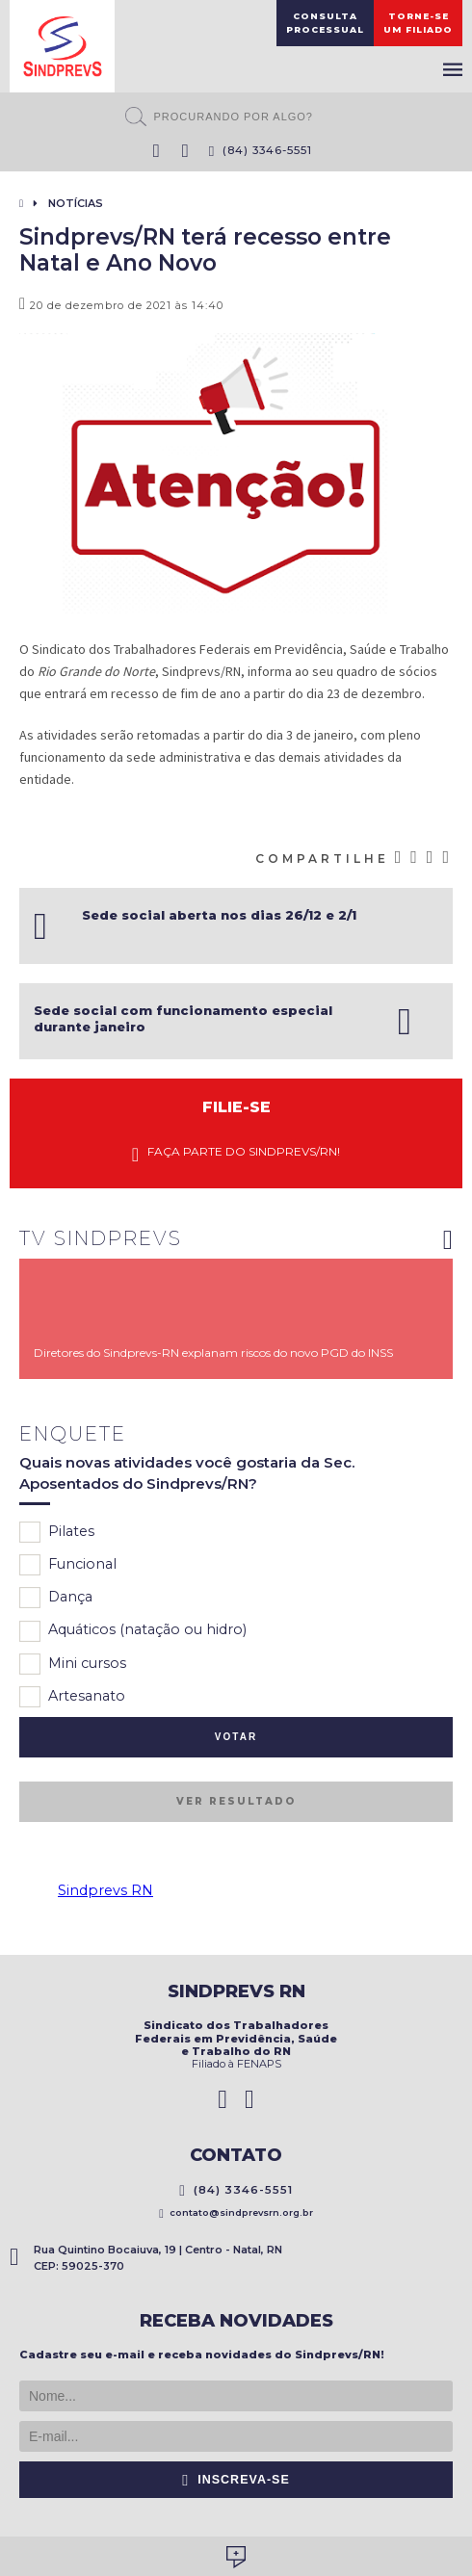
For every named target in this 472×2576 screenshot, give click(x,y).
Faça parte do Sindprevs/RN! (236, 1154)
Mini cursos (72, 1664)
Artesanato (72, 1696)
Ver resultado (236, 1801)
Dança (55, 1597)
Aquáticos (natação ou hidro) (133, 1631)
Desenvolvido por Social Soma (236, 2557)
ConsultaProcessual (325, 23)
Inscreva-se (236, 2479)
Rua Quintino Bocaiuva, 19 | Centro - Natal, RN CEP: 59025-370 (146, 2258)
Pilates (56, 1532)
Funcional (68, 1564)
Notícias (75, 203)
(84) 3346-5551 (261, 150)
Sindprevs (62, 46)
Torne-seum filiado (418, 23)
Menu (452, 69)
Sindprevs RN (105, 1890)
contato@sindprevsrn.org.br (236, 2212)
